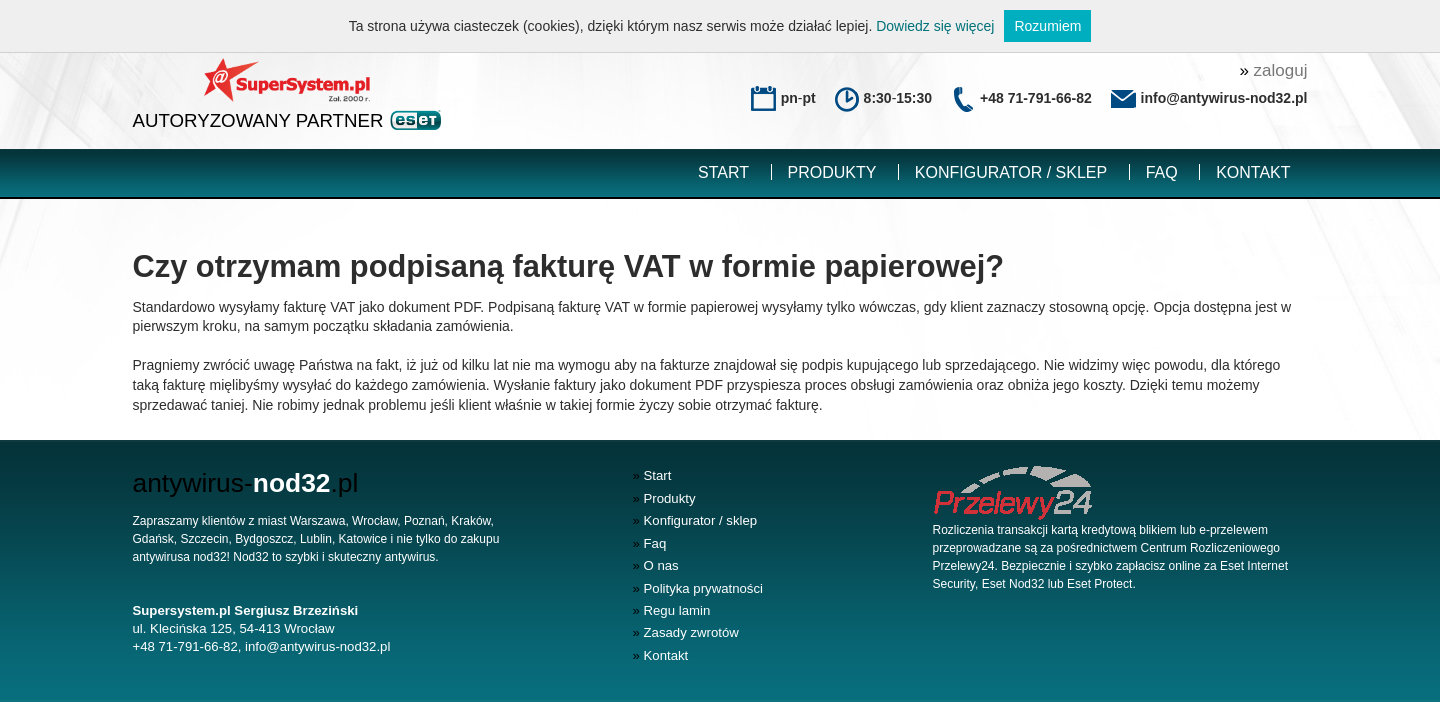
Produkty (832, 172)
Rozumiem (1047, 26)
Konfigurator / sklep (1011, 172)
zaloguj (1273, 70)
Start (723, 172)
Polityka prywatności (698, 588)
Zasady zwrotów (686, 632)
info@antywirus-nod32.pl (317, 646)
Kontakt (1253, 172)
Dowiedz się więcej (935, 26)
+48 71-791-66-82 (1036, 98)
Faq (1162, 172)
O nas (656, 565)
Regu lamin (672, 610)
